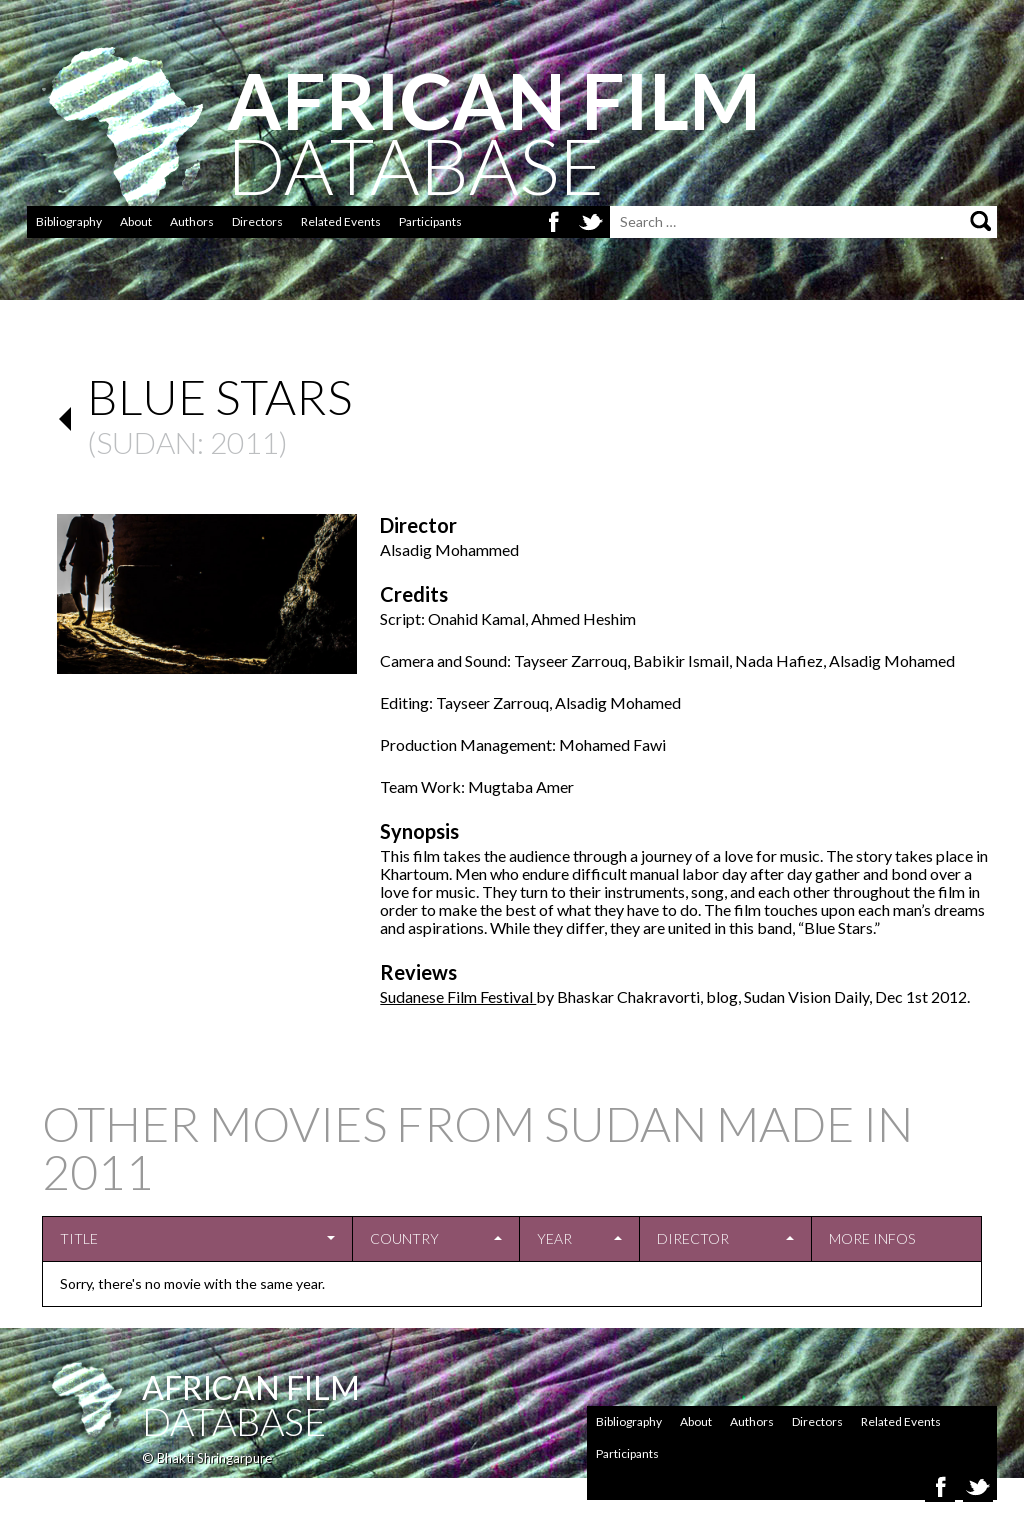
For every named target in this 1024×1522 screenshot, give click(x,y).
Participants (430, 221)
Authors (192, 221)
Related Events (341, 221)
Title (79, 1238)
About (136, 221)
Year (554, 1238)
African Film (251, 1387)
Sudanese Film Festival (458, 996)
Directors (257, 221)
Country (404, 1238)
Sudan (146, 442)
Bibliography (69, 221)
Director (693, 1238)
